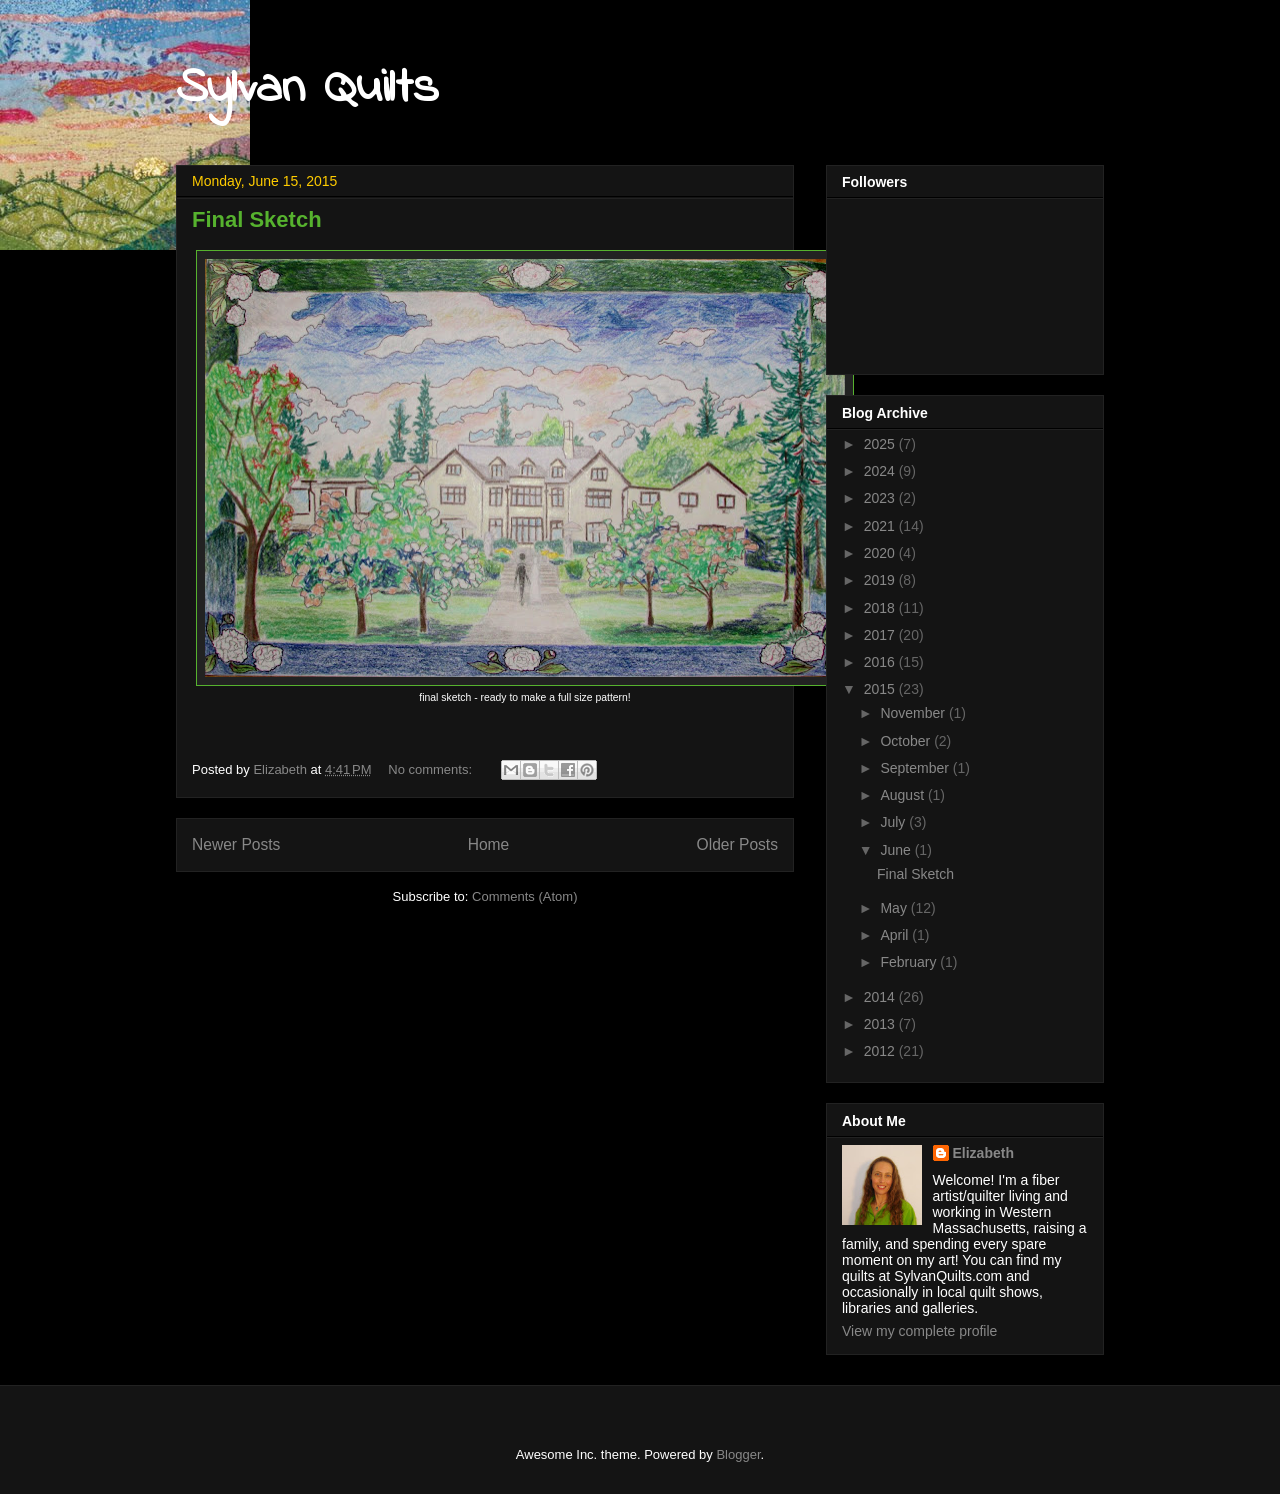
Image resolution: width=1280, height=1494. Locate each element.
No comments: (431, 769)
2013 (881, 1024)
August (903, 795)
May (895, 908)
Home (489, 844)
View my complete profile (919, 1331)
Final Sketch (257, 219)
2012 (881, 1051)
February (910, 962)
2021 (881, 526)
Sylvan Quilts (307, 88)
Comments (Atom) (524, 896)
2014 (881, 997)
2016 (881, 662)
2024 (881, 471)
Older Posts (737, 844)
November (914, 713)
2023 (881, 498)
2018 (881, 608)
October (907, 741)
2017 (881, 635)
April (896, 935)
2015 (881, 689)
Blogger (738, 1454)
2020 (881, 553)
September (916, 768)
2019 (881, 580)
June (897, 850)
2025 (881, 444)
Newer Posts (236, 844)
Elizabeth (983, 1153)
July (894, 822)
